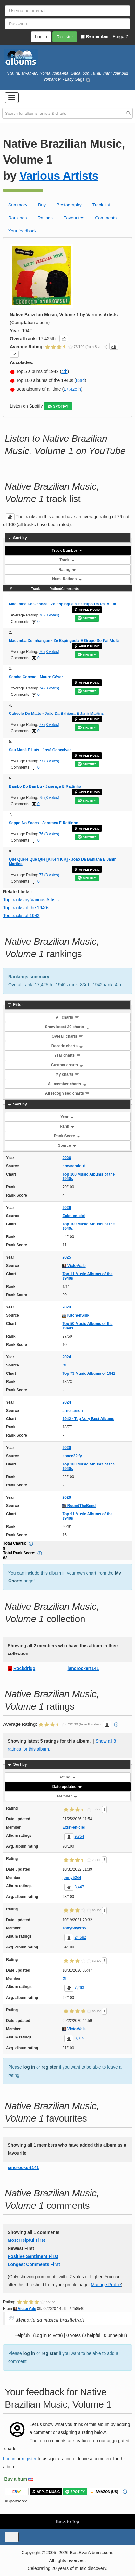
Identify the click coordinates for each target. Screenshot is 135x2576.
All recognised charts (67, 1093)
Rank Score (67, 1136)
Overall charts (67, 1036)
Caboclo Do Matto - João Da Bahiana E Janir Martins (56, 713)
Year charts (67, 1055)
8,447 (79, 1887)
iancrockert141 (83, 1668)
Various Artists (58, 175)
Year (67, 1117)
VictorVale (73, 1265)
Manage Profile (106, 2284)
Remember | (96, 36)
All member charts (67, 1084)
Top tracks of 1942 (21, 915)
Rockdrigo (24, 1668)
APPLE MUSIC (87, 609)
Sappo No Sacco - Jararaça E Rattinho (43, 823)
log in (29, 2067)
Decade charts (67, 1046)
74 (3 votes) (49, 688)
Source (67, 1145)
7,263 (79, 1988)
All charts (67, 1017)
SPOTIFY (58, 406)
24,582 (80, 1937)
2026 (66, 1158)
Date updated (67, 1786)
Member (67, 1796)
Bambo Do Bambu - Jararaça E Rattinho (45, 786)
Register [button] (65, 36)
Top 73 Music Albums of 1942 (88, 1373)
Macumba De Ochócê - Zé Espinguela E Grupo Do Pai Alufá (62, 604)
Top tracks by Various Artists (31, 899)
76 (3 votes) (49, 615)
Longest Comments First (34, 2264)
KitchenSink (75, 1315)
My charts (67, 1074)
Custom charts (67, 1065)
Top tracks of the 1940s (26, 907)
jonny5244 (71, 1877)
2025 (66, 1257)
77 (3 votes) (49, 724)
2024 (66, 1307)
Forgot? (120, 36)
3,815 (79, 2038)
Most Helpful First (26, 2240)
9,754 (79, 1837)
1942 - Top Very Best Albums (88, 1419)
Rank (67, 1126)
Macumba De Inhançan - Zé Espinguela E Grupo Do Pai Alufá (64, 640)
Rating (67, 569)
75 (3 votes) (49, 797)
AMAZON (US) (104, 2492)
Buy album (15, 2478)
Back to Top (67, 2521)
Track (67, 560)
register (49, 2067)
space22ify (72, 1456)
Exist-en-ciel (73, 1216)
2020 (66, 1447)
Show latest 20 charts (67, 1027)
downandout (73, 1166)
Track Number (67, 550)
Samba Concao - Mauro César (36, 677)
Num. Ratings (67, 579)
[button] (12, 97)
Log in (9, 2458)
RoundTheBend (79, 1505)
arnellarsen (72, 1410)
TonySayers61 (75, 1928)
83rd (80, 380)
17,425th (72, 389)
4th (64, 371)
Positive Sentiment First (33, 2256)
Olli (65, 1365)
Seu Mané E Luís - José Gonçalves (40, 750)
